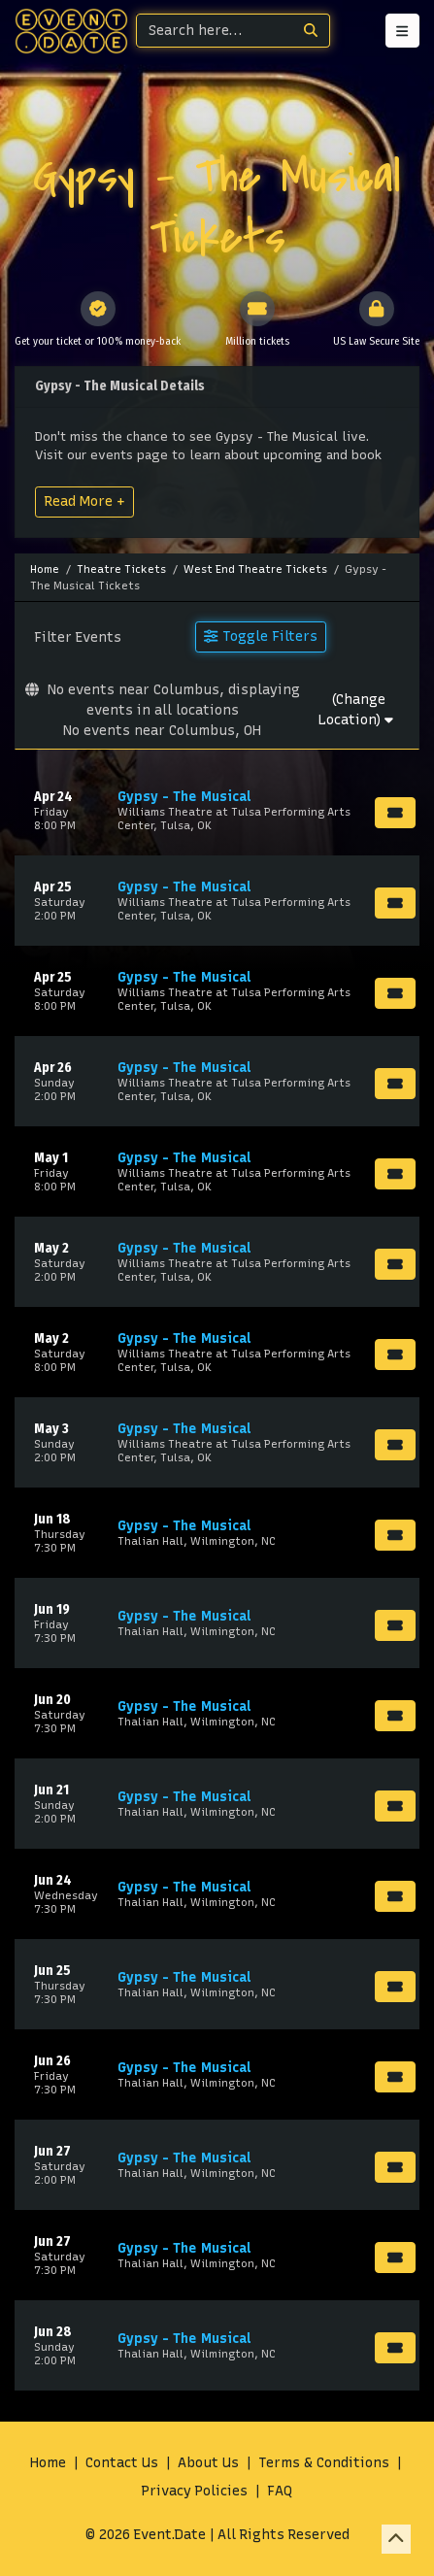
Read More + (84, 501)
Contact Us (121, 2463)
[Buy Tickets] (395, 812)
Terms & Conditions (323, 2463)
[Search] (214, 31)
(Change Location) (355, 709)
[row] (217, 810)
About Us (208, 2463)
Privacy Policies (195, 2491)
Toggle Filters (260, 636)
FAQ (279, 2491)
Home (48, 2463)
